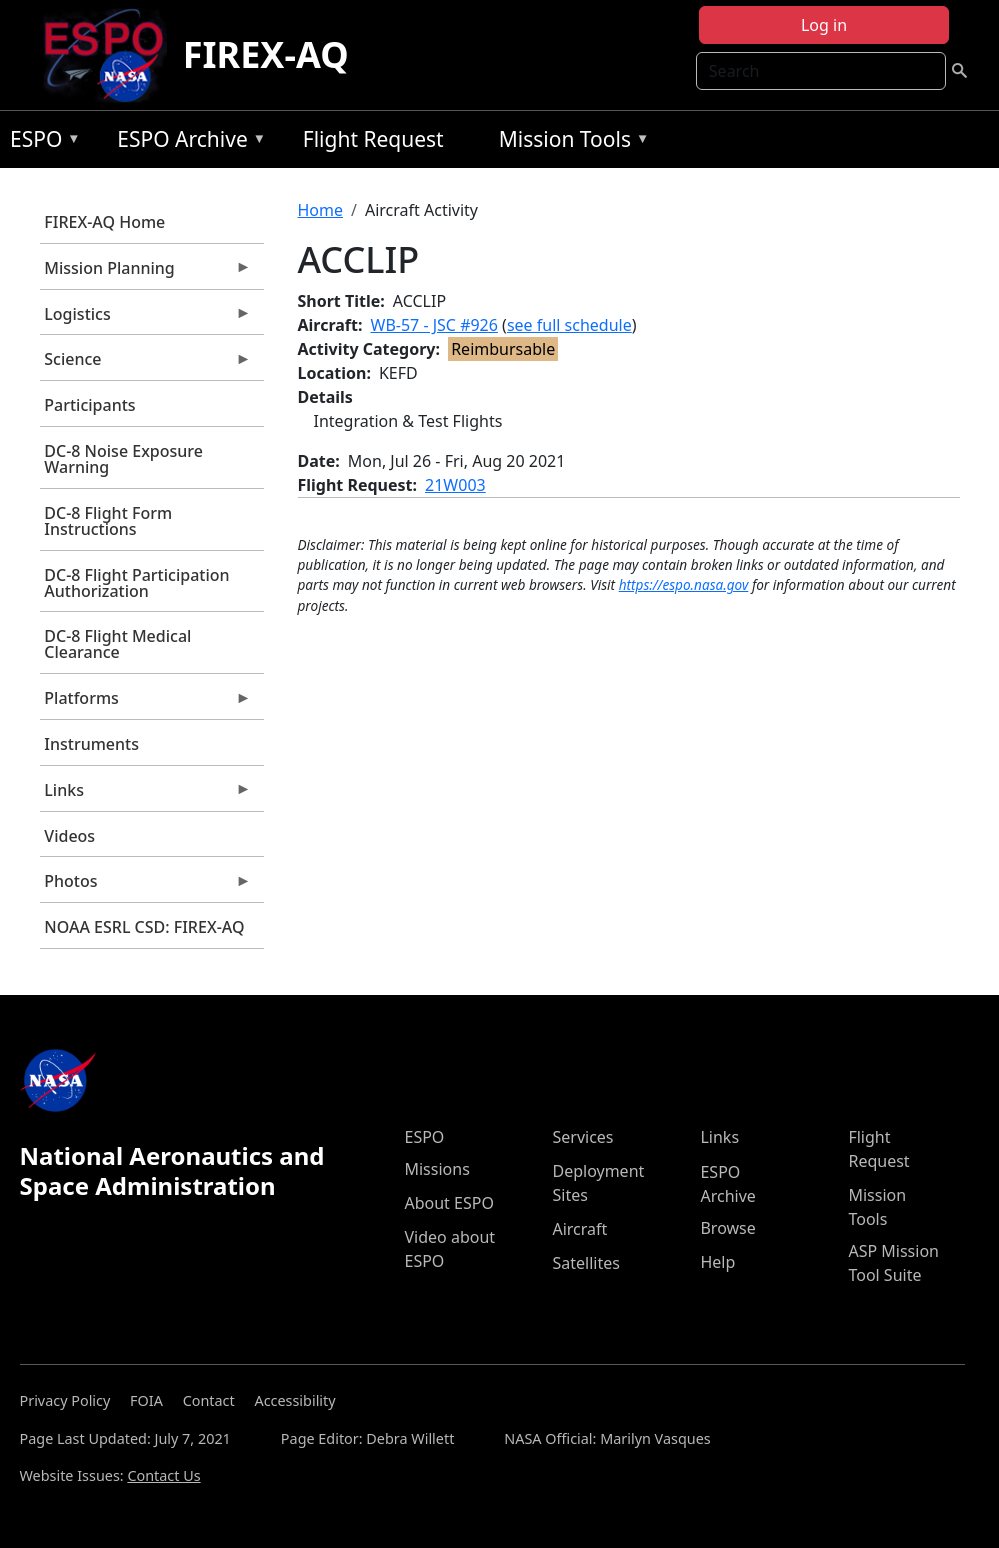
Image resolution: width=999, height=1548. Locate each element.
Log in (824, 25)
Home (321, 210)
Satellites (585, 1263)
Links (146, 795)
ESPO (40, 142)
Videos (69, 836)
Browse (727, 1228)
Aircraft (579, 1229)
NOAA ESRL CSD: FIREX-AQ (144, 927)
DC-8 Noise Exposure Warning (123, 459)
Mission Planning (146, 273)
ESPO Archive (186, 142)
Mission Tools (569, 142)
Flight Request (373, 139)
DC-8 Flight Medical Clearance (117, 644)
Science (146, 364)
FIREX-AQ (266, 54)
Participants (89, 405)
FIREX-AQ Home (104, 222)
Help (717, 1262)
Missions (436, 1169)
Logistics (146, 319)
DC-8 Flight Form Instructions (108, 521)
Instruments (91, 744)
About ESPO (448, 1203)
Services (582, 1137)
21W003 (455, 485)
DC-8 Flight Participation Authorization (136, 583)
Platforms (146, 703)
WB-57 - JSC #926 (434, 325)
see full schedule (569, 325)
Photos (146, 886)
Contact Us (163, 1475)
